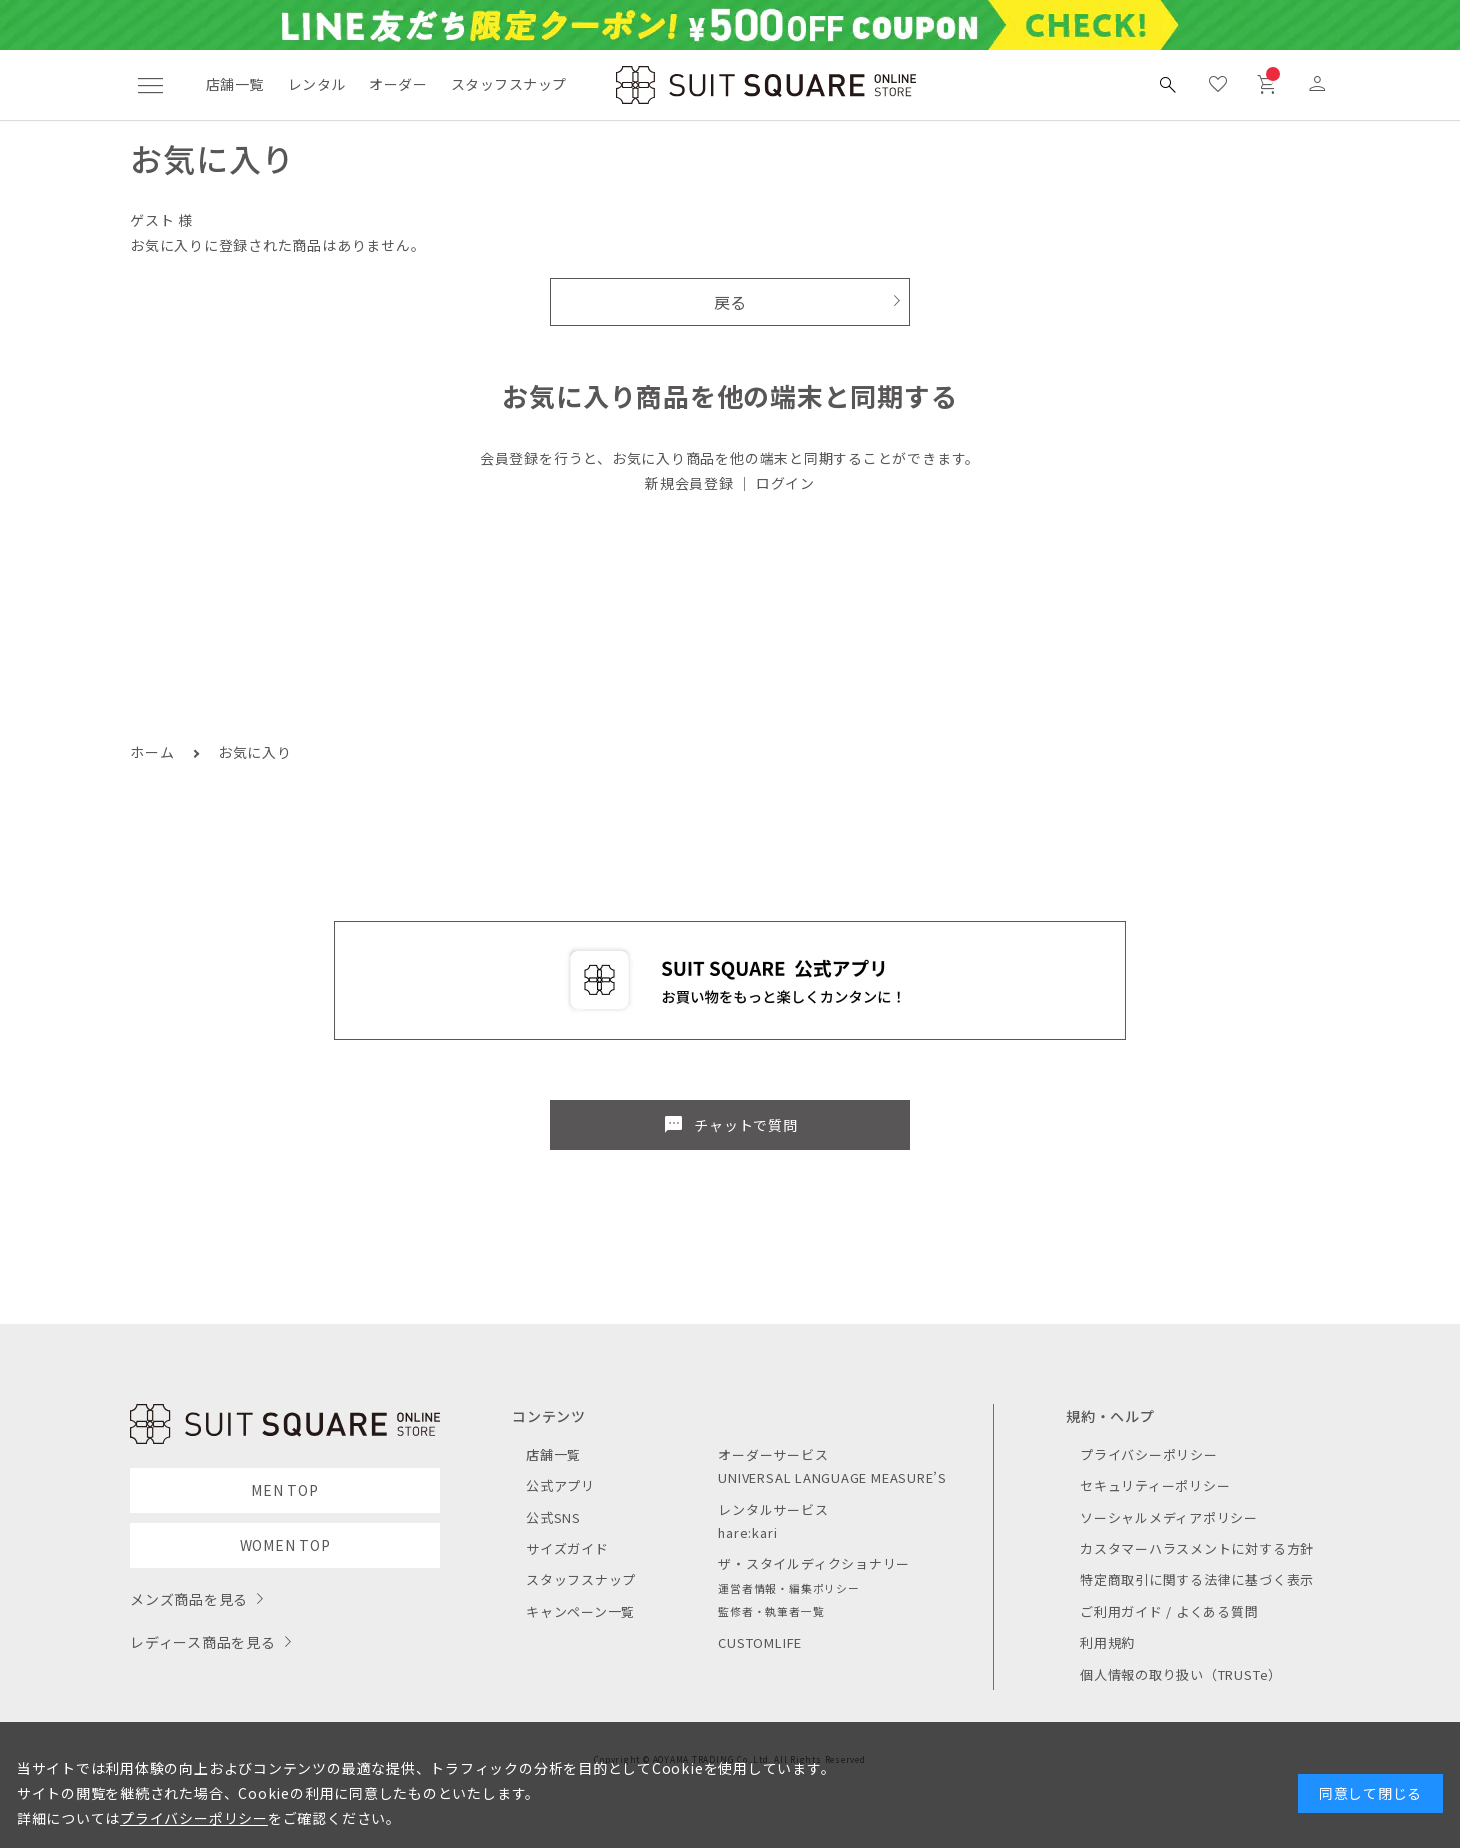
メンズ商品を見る (189, 1599)
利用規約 (1107, 1642)
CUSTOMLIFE (760, 1642)
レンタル (317, 84)
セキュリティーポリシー (1155, 1485)
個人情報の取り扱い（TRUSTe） (1181, 1674)
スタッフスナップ (508, 84)
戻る (730, 302)
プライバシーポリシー (1149, 1454)
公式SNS (553, 1517)
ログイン (785, 483)
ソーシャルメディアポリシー (1169, 1517)
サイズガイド (567, 1548)
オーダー (398, 84)
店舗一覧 (235, 84)
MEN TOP (284, 1490)
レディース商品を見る (203, 1642)
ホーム (152, 752)
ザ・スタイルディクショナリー (814, 1563)
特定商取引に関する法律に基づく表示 (1197, 1579)
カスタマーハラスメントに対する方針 (1197, 1548)
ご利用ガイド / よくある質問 (1169, 1611)
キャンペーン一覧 (580, 1611)
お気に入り (255, 752)
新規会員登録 (689, 483)
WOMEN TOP (285, 1545)
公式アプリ (560, 1485)
